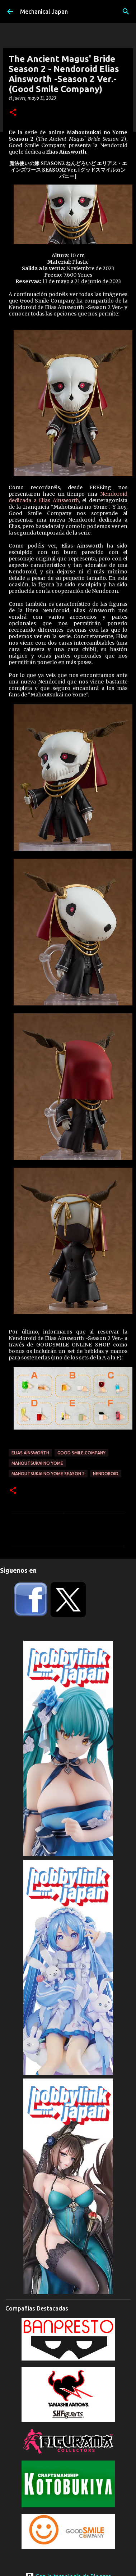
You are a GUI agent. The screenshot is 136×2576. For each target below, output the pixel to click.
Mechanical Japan (44, 11)
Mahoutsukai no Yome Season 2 (48, 1473)
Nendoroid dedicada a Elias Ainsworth (68, 497)
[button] (13, 113)
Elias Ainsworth (30, 1452)
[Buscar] (126, 11)
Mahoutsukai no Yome (37, 1463)
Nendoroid (105, 1473)
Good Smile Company (81, 1452)
